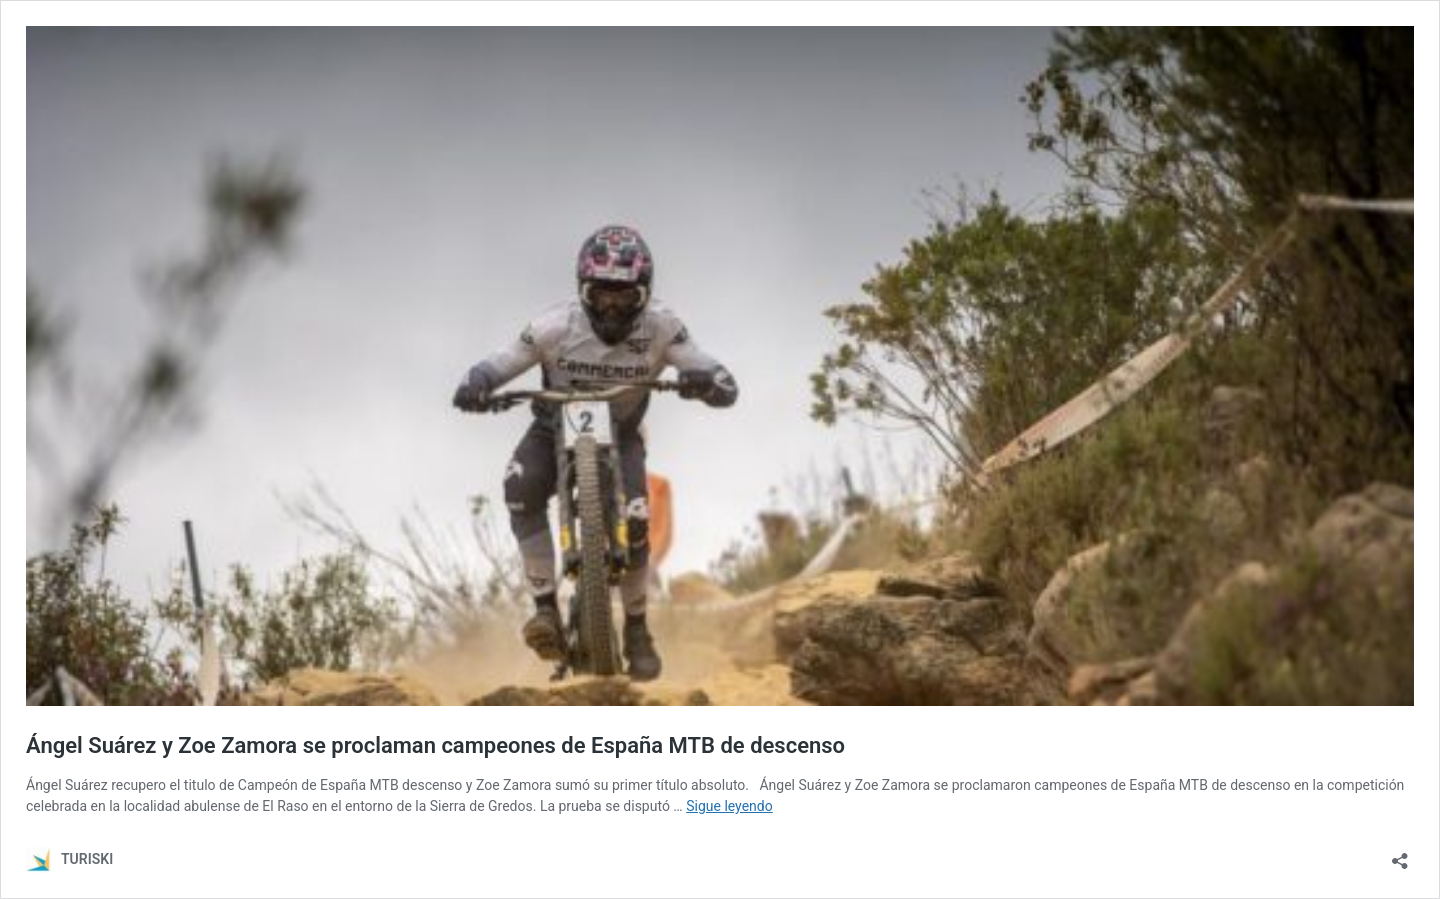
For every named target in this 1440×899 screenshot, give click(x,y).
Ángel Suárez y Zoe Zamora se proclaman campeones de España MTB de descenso (435, 745)
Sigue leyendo (729, 806)
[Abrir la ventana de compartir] (1400, 854)
